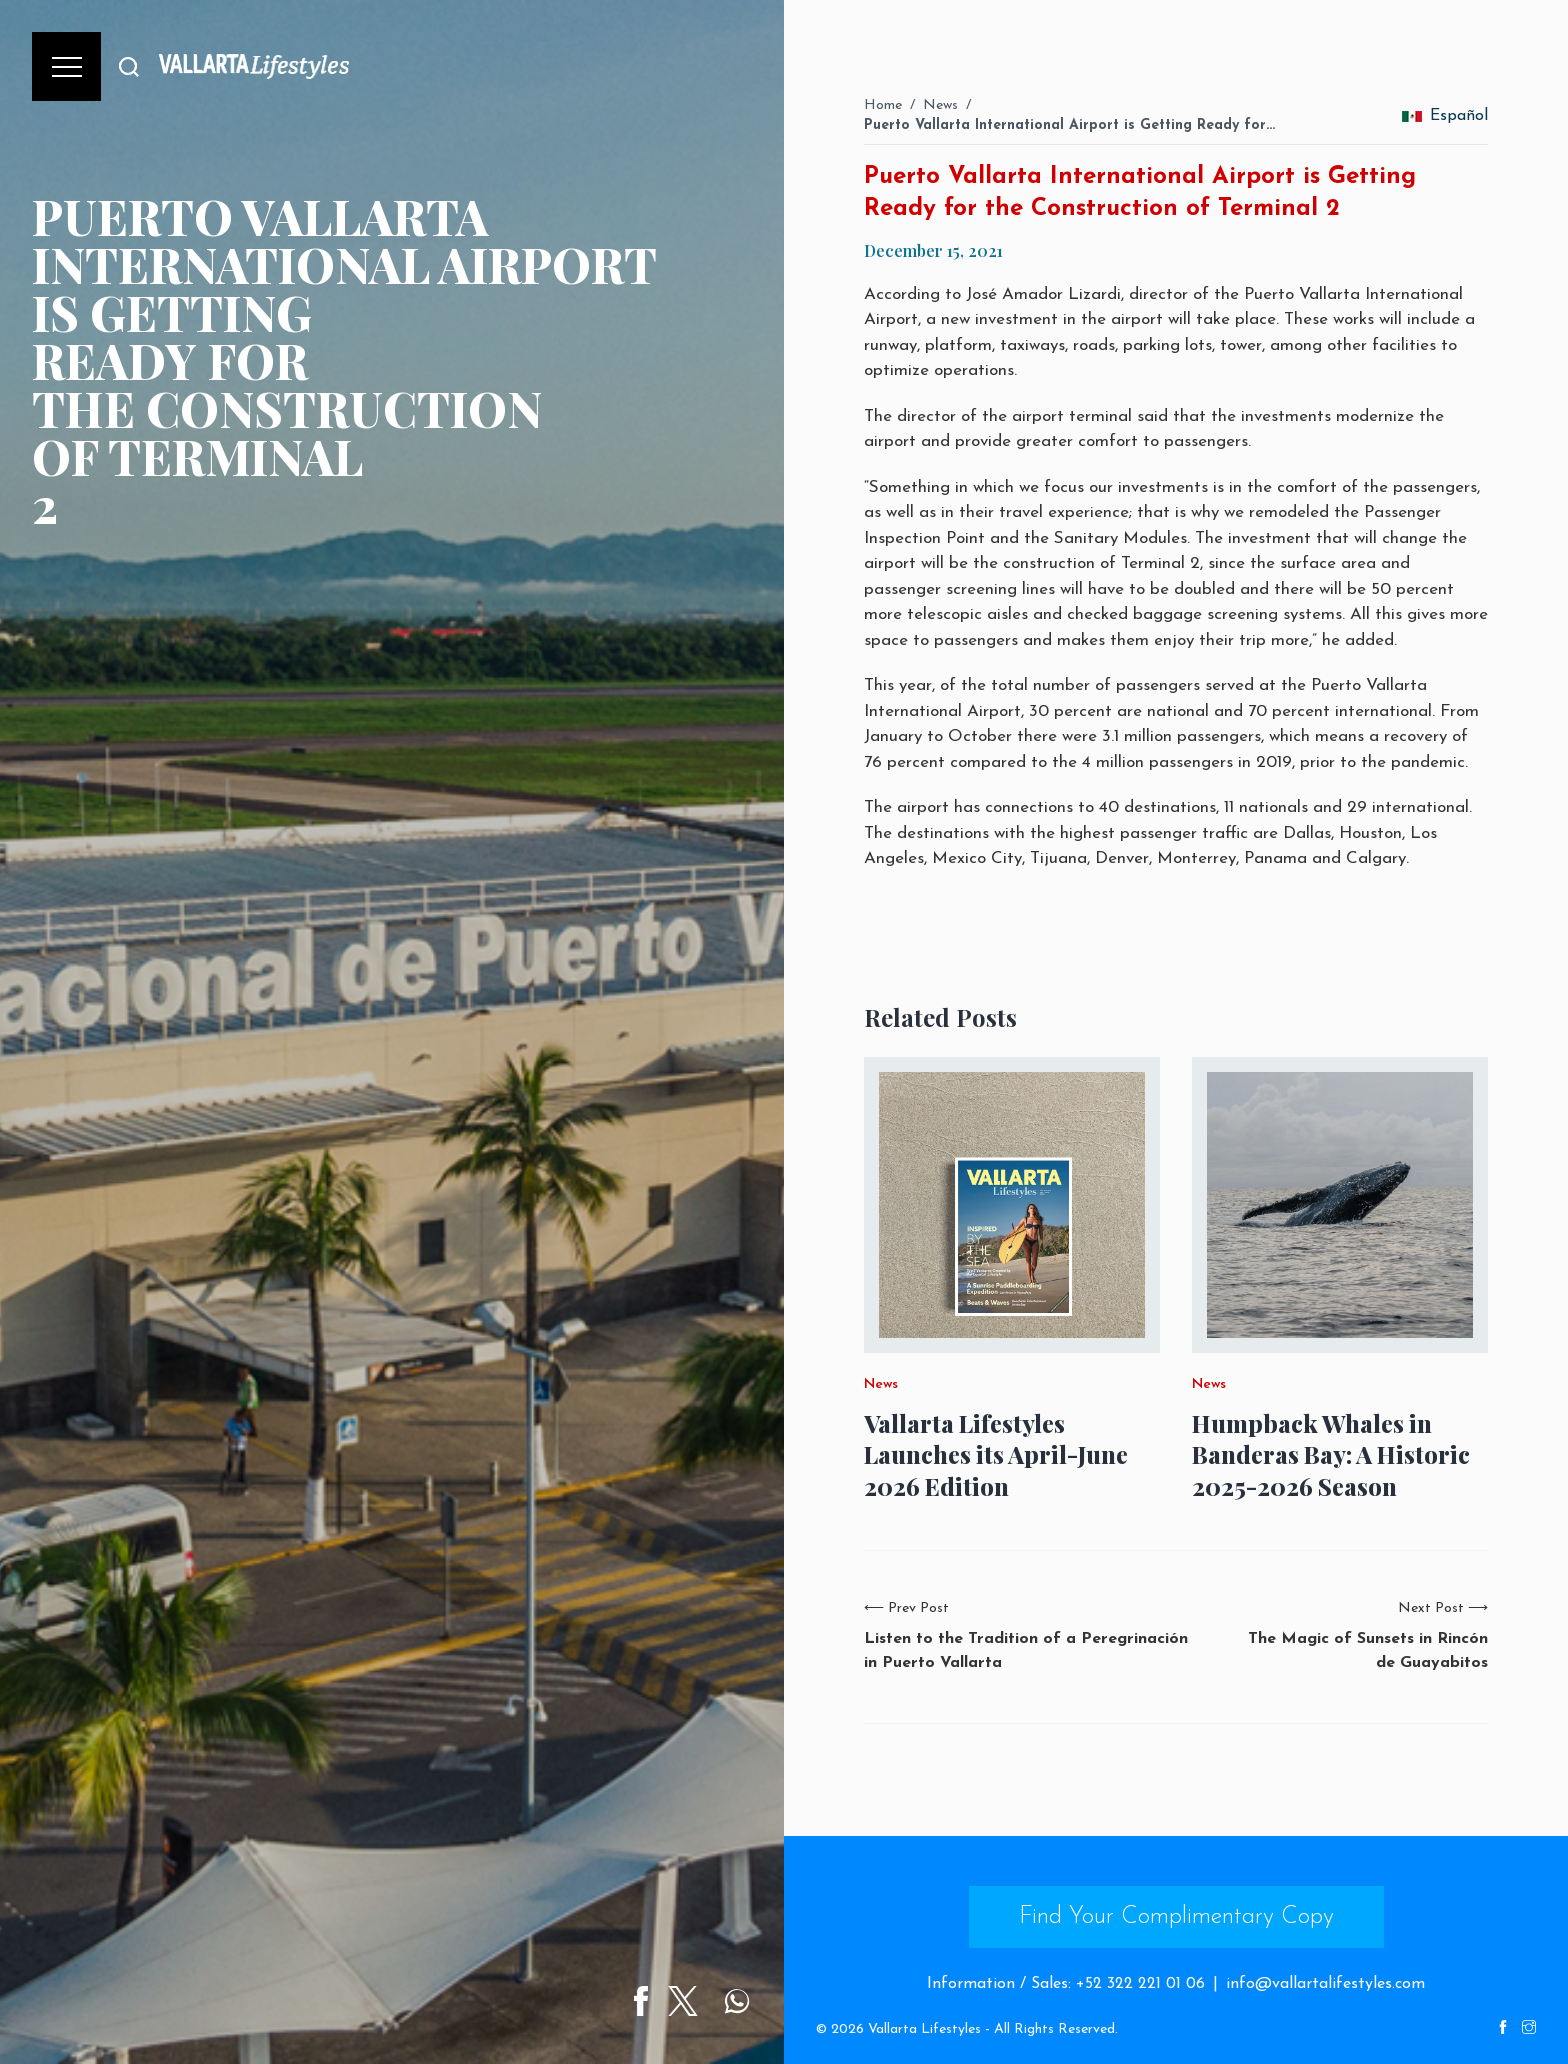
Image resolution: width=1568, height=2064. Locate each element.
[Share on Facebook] (650, 2001)
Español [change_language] (1445, 116)
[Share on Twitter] (692, 2001)
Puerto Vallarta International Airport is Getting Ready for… (1069, 125)
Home (883, 105)
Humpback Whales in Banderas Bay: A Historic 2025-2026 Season (1331, 1454)
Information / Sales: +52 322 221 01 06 (1066, 1984)
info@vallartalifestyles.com (1325, 1984)
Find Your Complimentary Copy (1176, 1917)
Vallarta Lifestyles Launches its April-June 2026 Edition (996, 1454)
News (940, 105)
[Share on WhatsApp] (746, 2001)
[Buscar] (129, 66)
